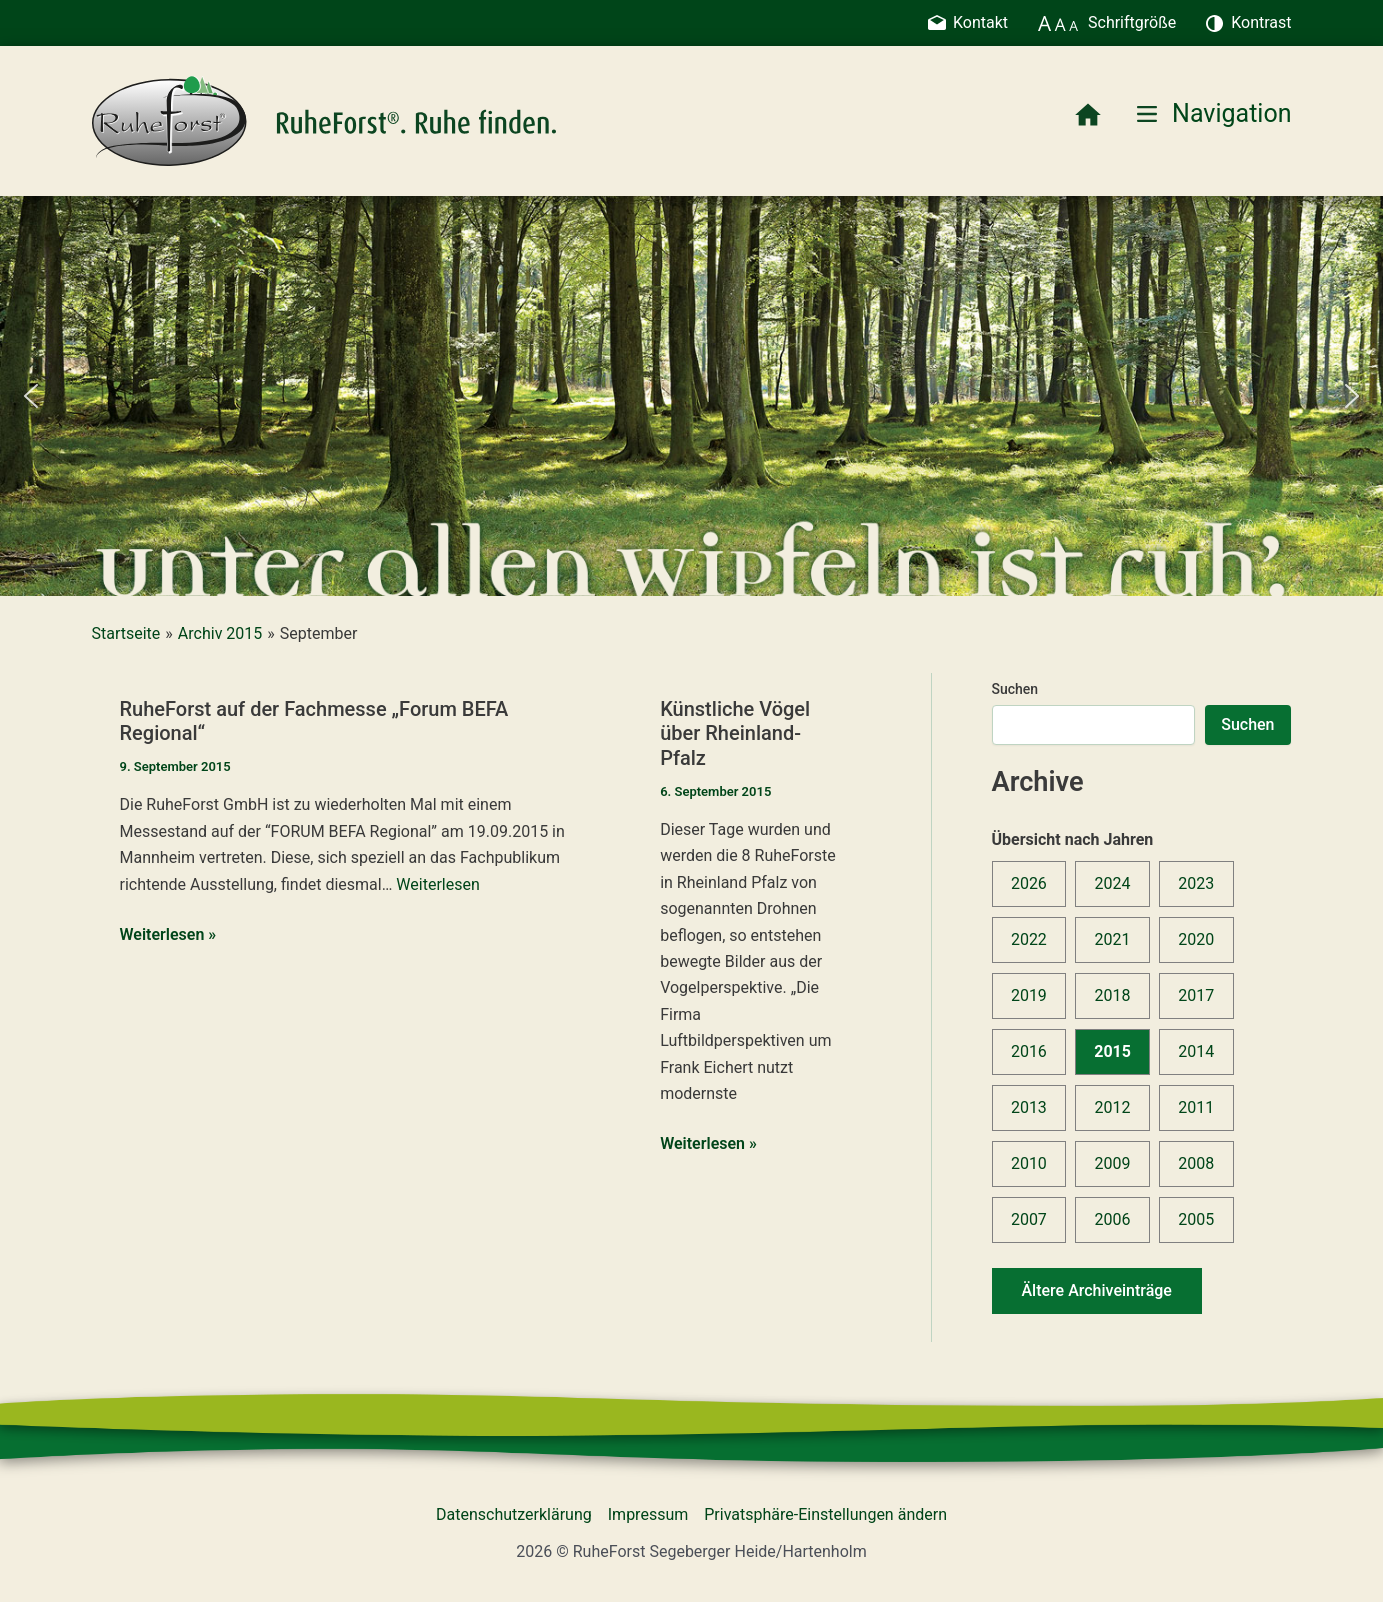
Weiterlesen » (168, 935)
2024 (1113, 883)
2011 (1196, 1107)
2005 (1196, 1219)
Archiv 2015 (220, 633)
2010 (1029, 1163)
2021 (1113, 939)
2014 (1196, 1051)
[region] (691, 396)
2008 (1196, 1163)
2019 (1029, 995)
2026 (1029, 883)
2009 (1113, 1163)
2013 (1029, 1107)
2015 (1112, 1051)
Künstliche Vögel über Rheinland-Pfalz (735, 733)
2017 (1196, 995)
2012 (1113, 1107)
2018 (1113, 995)
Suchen (1015, 689)
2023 (1196, 883)
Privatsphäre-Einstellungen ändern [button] (825, 1514)
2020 (1196, 939)
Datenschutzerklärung (514, 1514)
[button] (31, 396)
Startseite (126, 633)
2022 (1029, 939)
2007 (1029, 1219)
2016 (1029, 1051)
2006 (1113, 1219)
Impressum (648, 1514)
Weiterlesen (437, 884)
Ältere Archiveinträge (1097, 1290)
